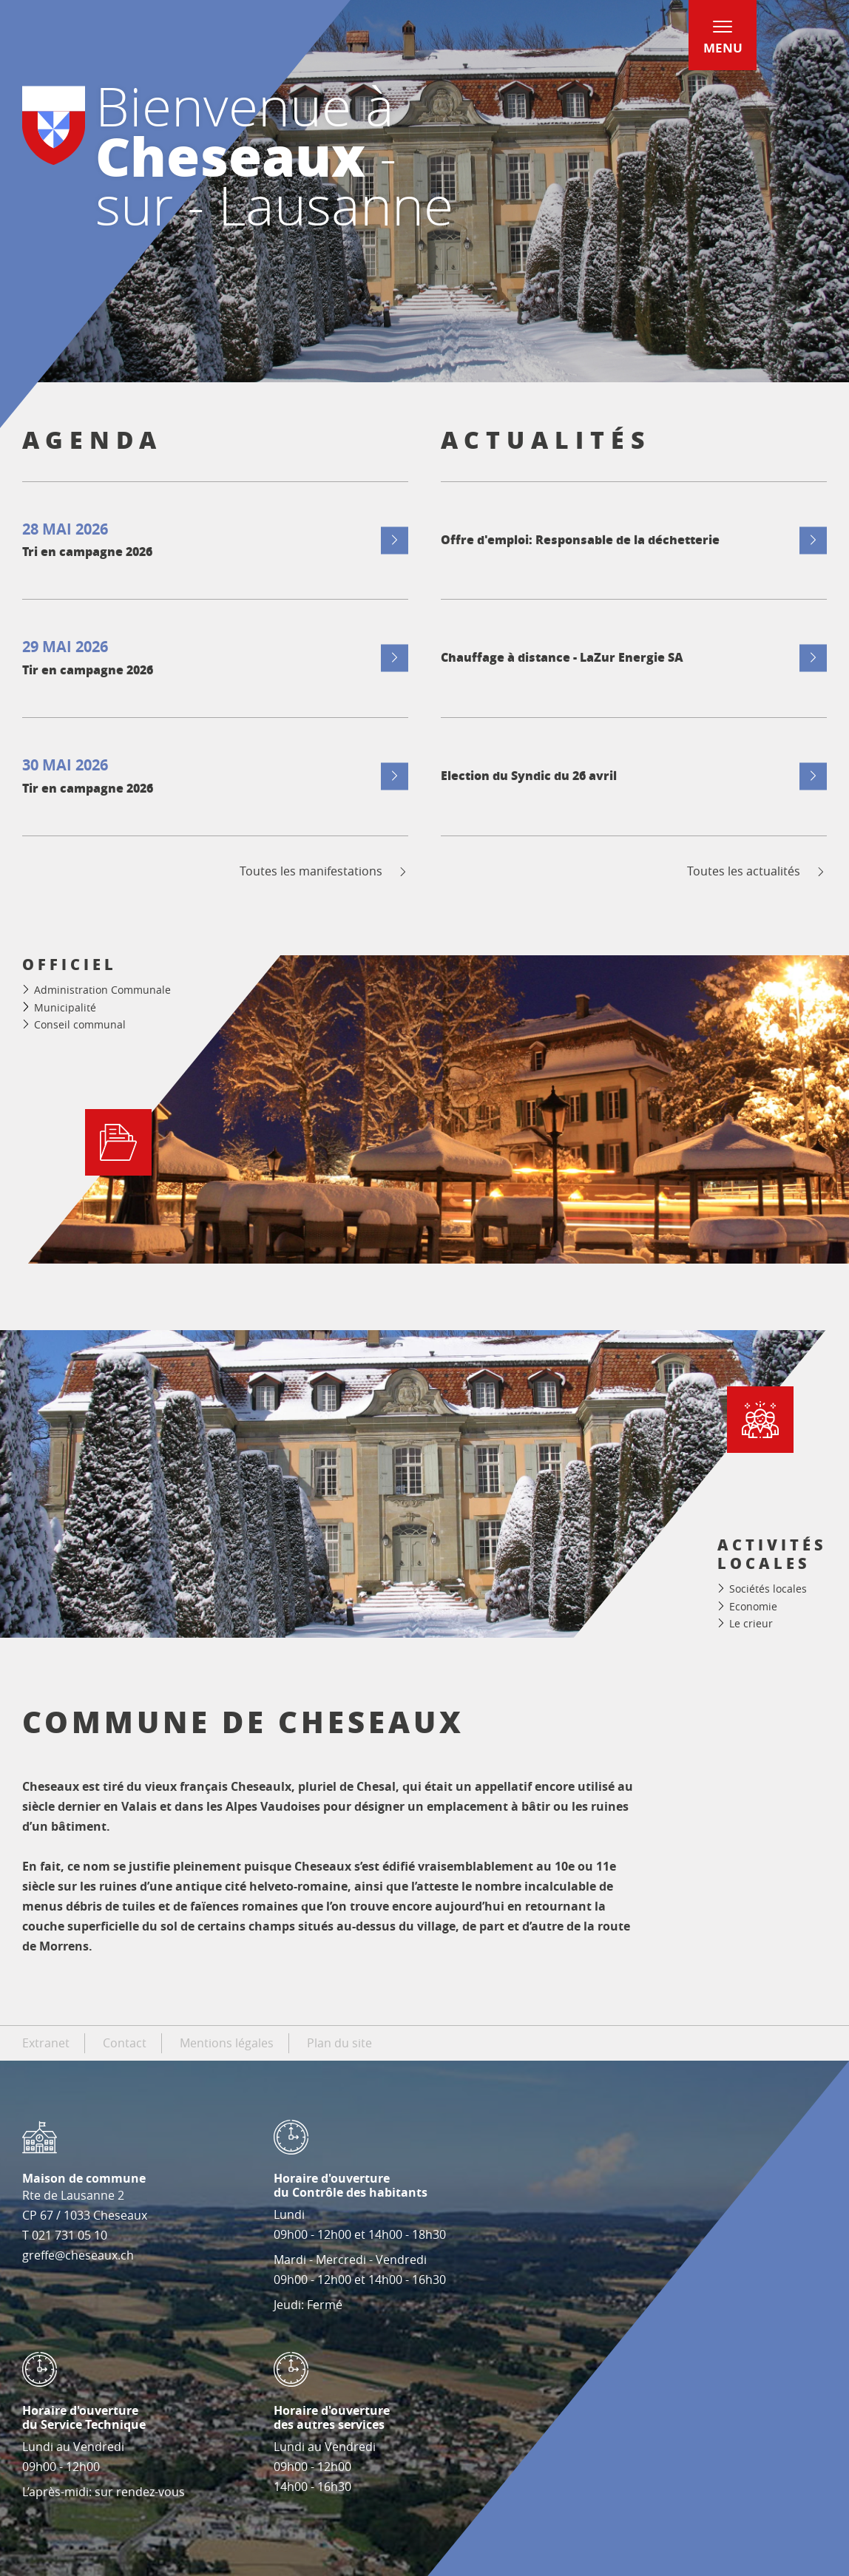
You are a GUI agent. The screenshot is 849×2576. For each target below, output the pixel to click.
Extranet (46, 2043)
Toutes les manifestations (324, 871)
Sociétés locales (768, 1589)
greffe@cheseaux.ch (78, 2255)
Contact (124, 2043)
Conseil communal (80, 1024)
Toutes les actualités (757, 871)
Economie (753, 1606)
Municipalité (65, 1007)
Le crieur (751, 1623)
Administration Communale (102, 990)
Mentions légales (227, 2043)
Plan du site (339, 2043)
